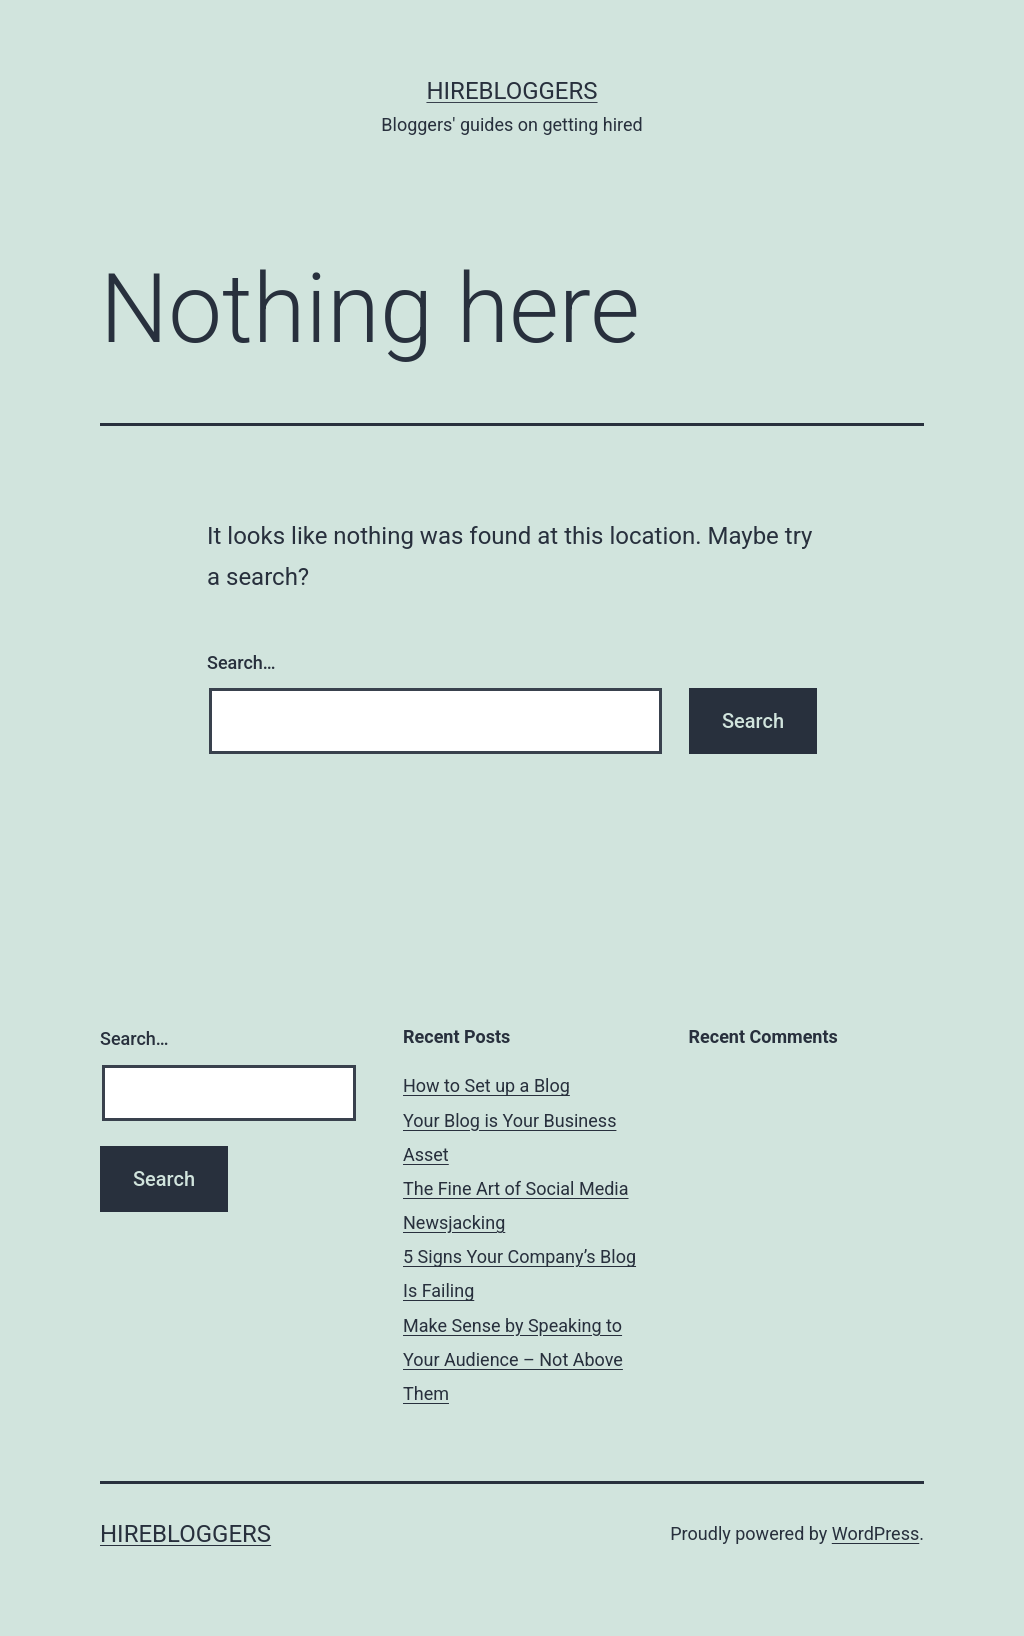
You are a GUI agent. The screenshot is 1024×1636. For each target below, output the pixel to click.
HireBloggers (511, 91)
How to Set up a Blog (486, 1085)
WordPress (875, 1533)
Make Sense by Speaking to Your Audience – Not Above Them (513, 1359)
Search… (241, 662)
